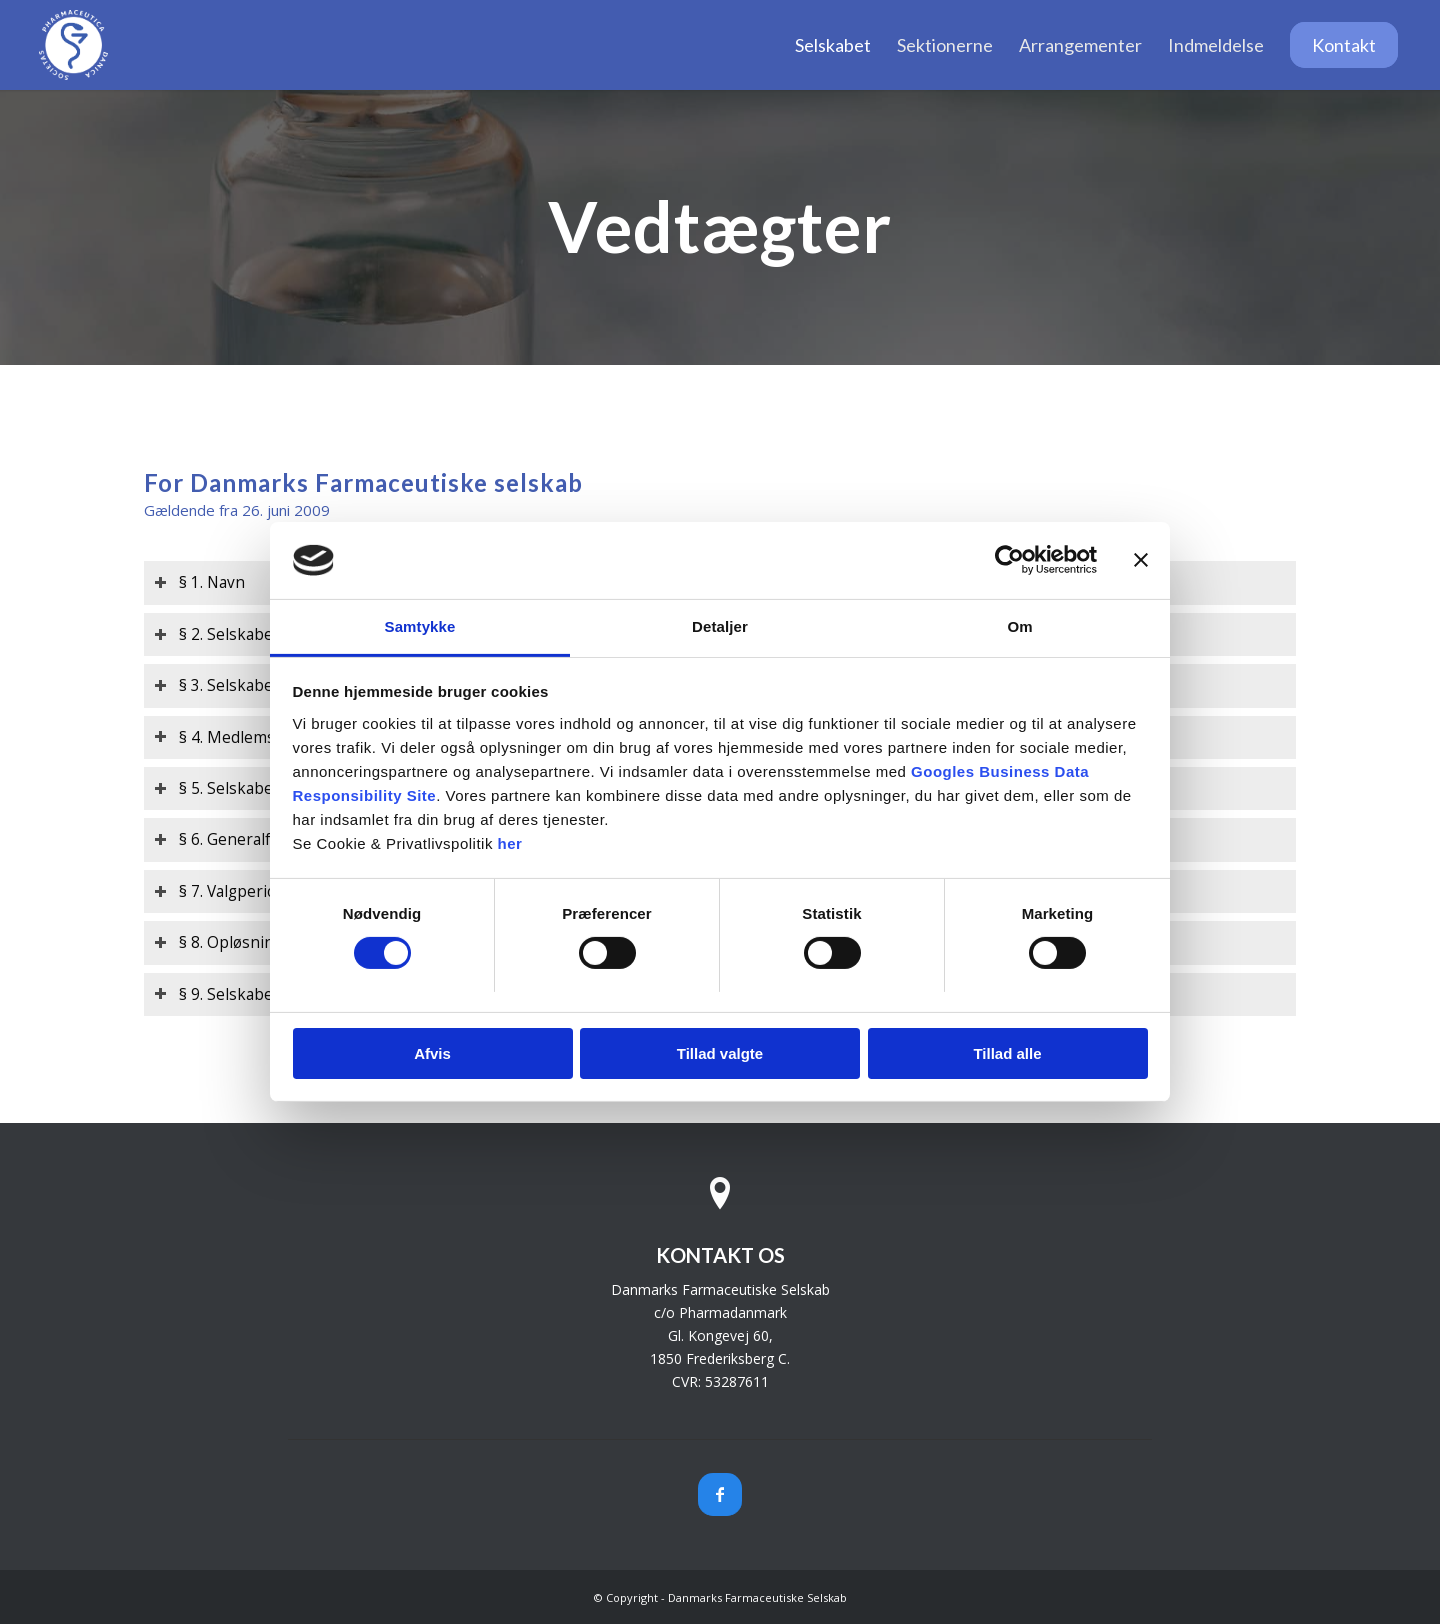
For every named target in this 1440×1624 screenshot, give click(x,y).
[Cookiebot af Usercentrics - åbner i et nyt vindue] (1009, 560)
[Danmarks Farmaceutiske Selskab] (73, 45)
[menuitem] (833, 45)
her (510, 843)
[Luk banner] (1141, 560)
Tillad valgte (720, 1053)
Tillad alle (1007, 1053)
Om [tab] (1019, 626)
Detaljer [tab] (720, 626)
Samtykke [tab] (420, 626)
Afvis (432, 1053)
